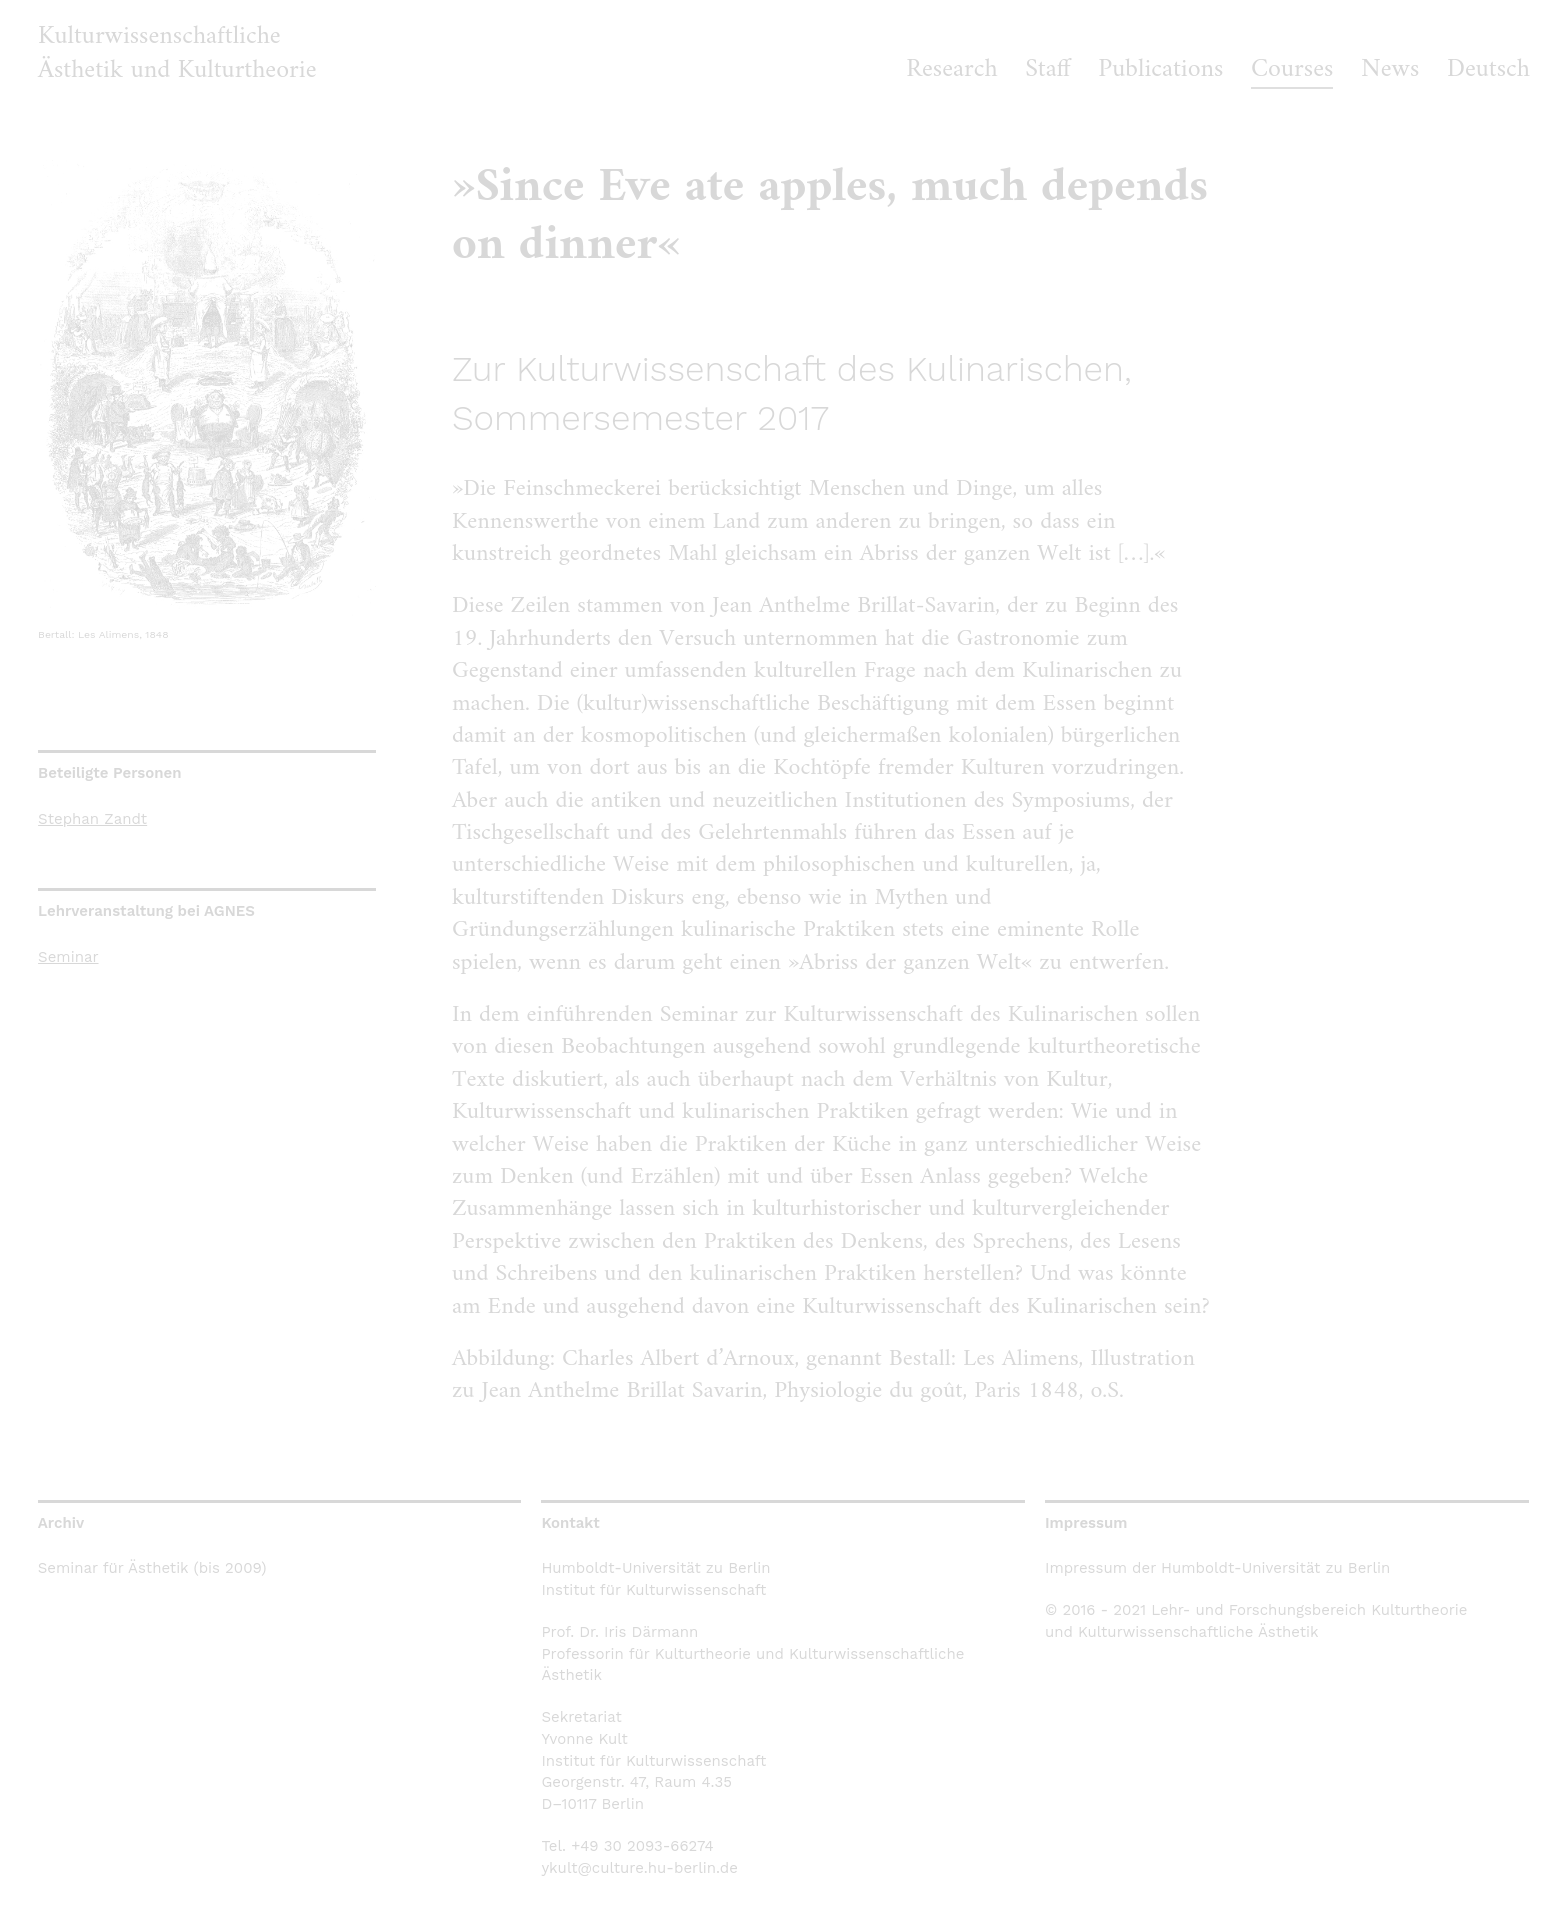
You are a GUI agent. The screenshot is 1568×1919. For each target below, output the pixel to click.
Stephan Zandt (92, 819)
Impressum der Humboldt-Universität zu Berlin (1217, 1568)
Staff (1048, 70)
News (1390, 70)
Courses (1292, 70)
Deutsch (1488, 70)
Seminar (68, 957)
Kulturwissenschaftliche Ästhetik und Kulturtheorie (177, 53)
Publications (1160, 70)
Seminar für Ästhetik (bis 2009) (152, 1568)
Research (951, 70)
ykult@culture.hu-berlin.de (639, 1868)
